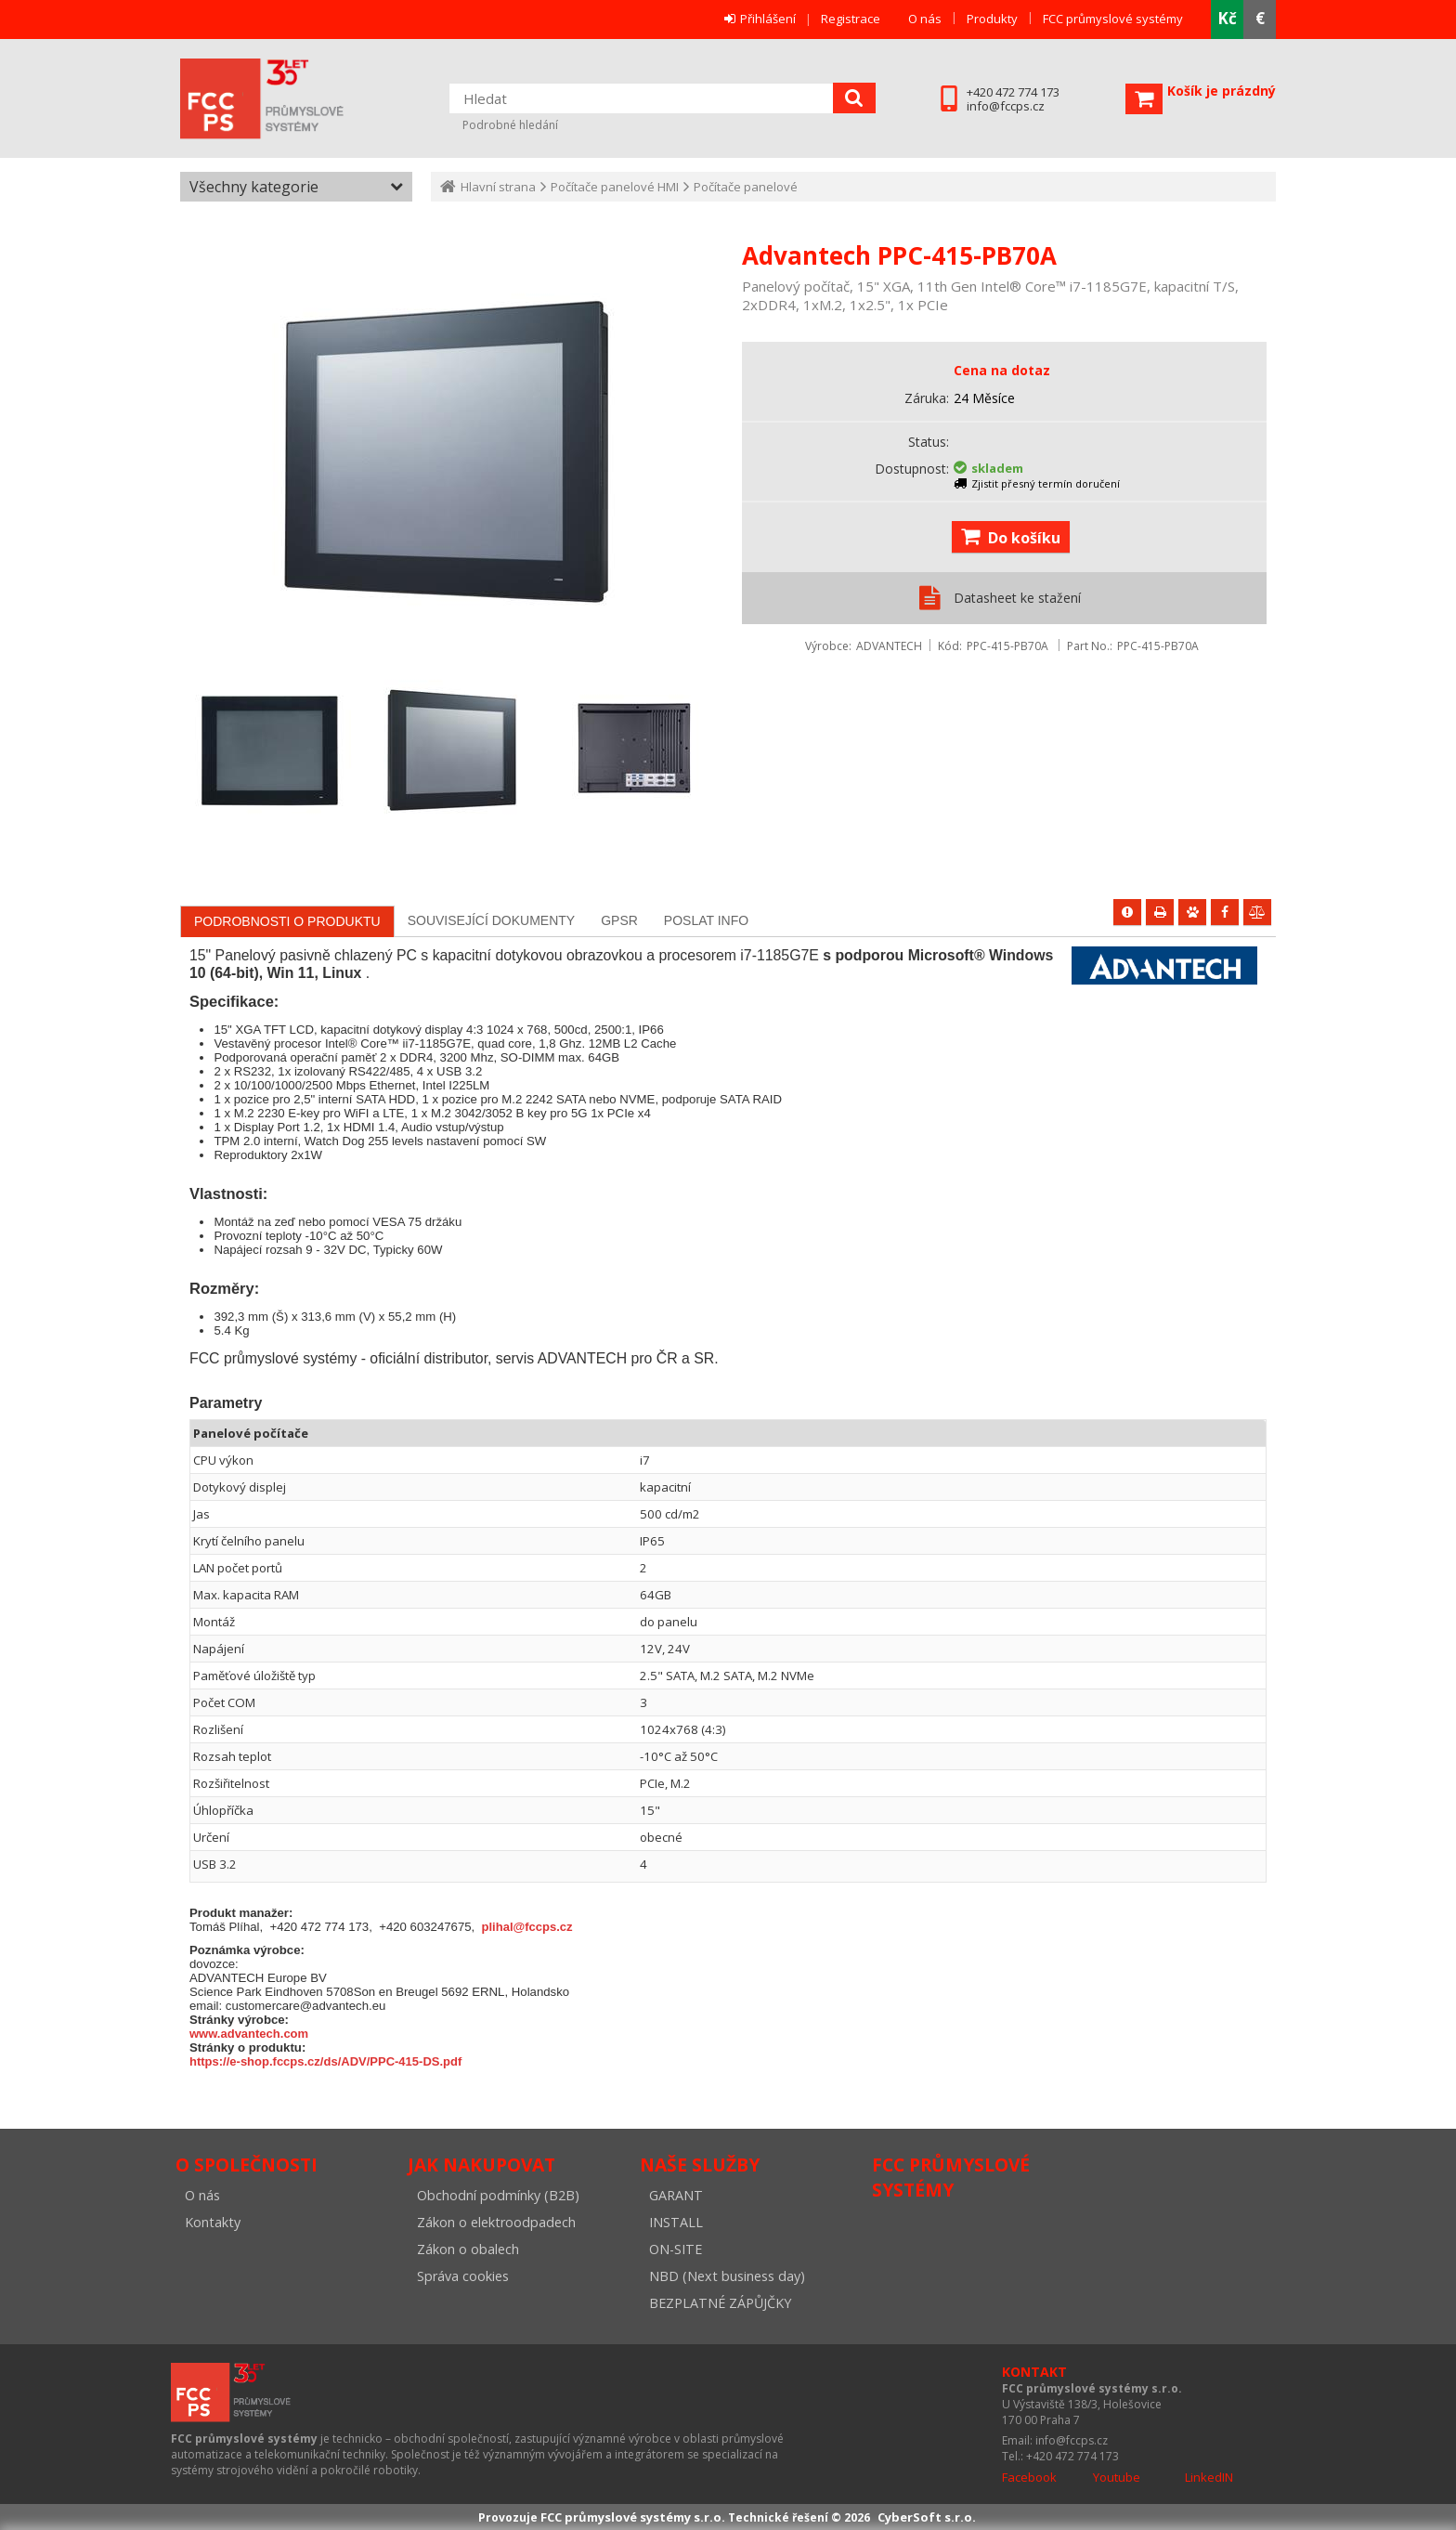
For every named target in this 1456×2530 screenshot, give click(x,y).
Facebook (1029, 2477)
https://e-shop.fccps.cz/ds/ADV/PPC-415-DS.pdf (325, 2061)
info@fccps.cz (1006, 106)
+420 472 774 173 (1013, 92)
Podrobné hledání (510, 125)
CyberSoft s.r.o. (927, 2517)
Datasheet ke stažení (1017, 597)
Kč (1227, 18)
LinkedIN (1209, 2477)
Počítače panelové (746, 186)
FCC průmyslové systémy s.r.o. (287, 99)
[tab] (287, 921)
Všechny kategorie (253, 186)
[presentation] (287, 921)
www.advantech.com (248, 2034)
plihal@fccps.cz (527, 1927)
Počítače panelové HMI (615, 186)
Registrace (850, 18)
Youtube (1116, 2477)
